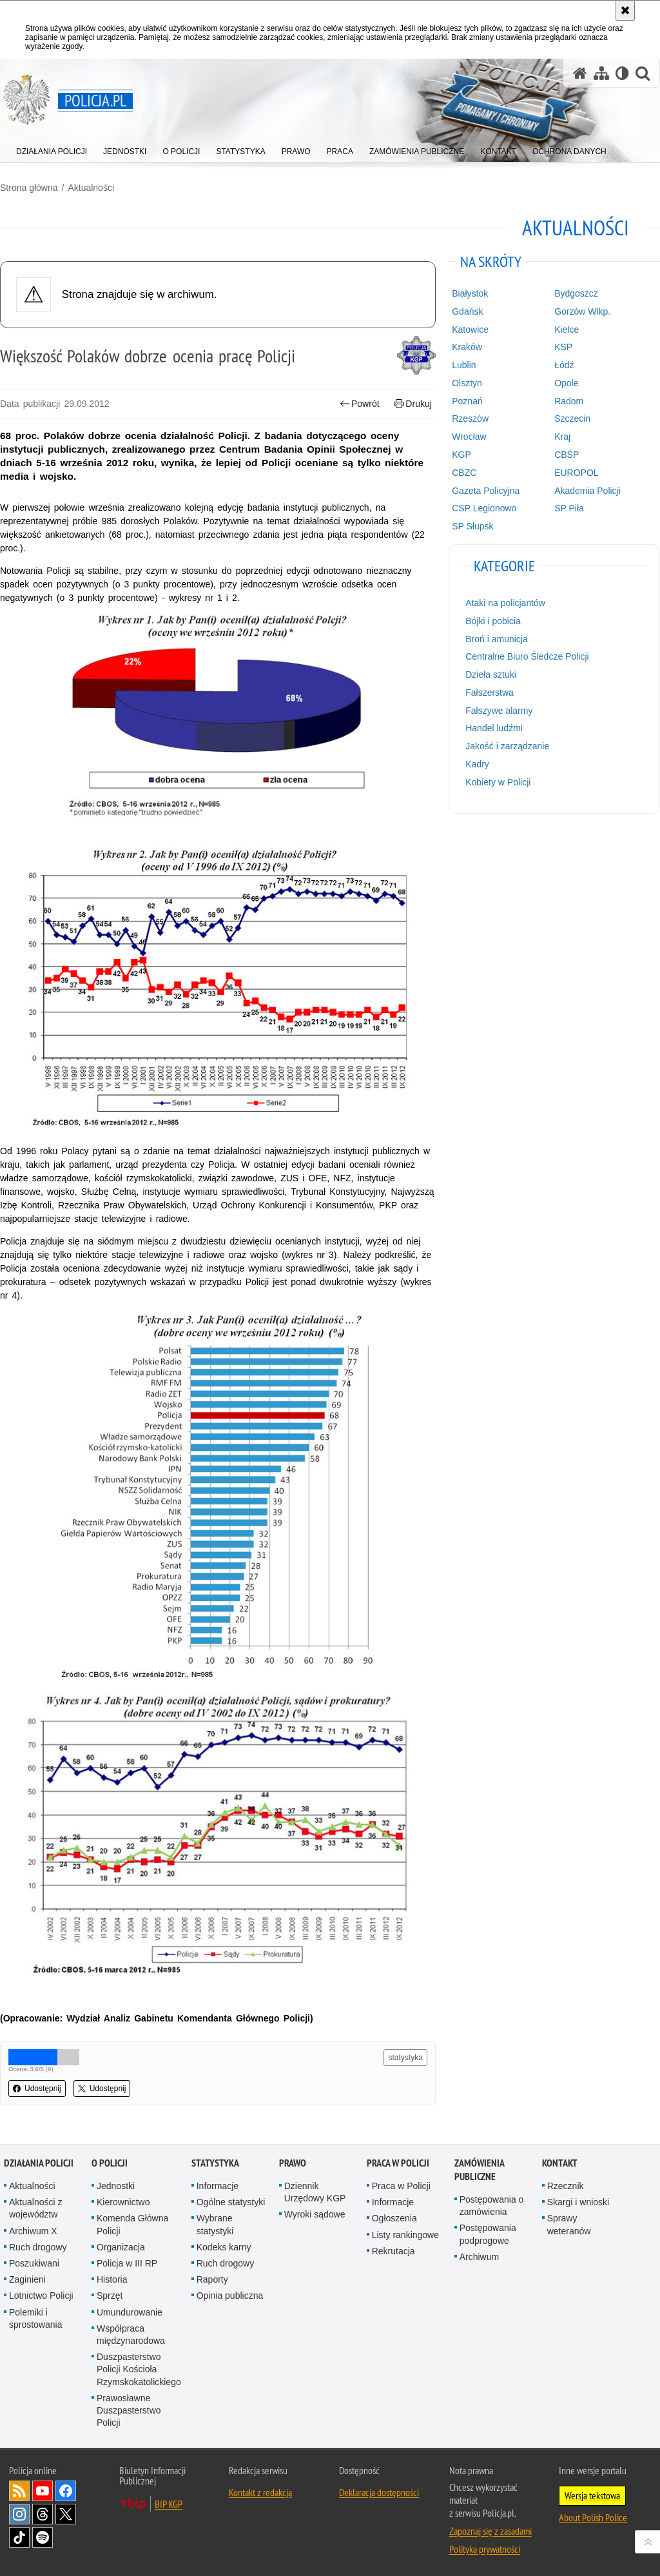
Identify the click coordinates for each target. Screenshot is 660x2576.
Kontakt (560, 2163)
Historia (112, 2279)
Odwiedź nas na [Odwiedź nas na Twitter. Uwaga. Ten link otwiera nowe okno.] (65, 2514)
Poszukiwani (34, 2263)
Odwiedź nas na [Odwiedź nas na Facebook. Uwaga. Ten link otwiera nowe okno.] (65, 2491)
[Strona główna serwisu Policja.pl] (580, 73)
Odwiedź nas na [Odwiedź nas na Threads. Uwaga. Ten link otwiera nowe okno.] (42, 2514)
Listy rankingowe (405, 2235)
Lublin (464, 365)
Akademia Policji (587, 491)
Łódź (564, 365)
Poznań (467, 401)
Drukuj (413, 403)
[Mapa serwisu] (601, 73)
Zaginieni (27, 2279)
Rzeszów (470, 418)
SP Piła (569, 508)
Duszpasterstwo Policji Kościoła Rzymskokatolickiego (139, 2369)
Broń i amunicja (496, 639)
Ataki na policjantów (505, 603)
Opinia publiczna (230, 2295)
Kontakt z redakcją (260, 2492)
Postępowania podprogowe (488, 2234)
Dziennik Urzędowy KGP (315, 2192)
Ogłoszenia (394, 2218)
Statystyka (215, 2163)
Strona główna (29, 187)
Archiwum (479, 2257)
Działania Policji (38, 2163)
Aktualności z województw (35, 2208)
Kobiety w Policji (497, 782)
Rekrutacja (393, 2251)
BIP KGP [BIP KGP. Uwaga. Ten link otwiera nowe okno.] (168, 2503)
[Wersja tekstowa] (622, 73)
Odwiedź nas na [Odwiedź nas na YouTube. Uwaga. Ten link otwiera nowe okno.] (42, 2491)
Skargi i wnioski (578, 2202)
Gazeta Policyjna (485, 491)
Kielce (566, 329)
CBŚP (566, 454)
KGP (461, 454)
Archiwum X (33, 2231)
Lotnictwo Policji (41, 2295)
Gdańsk (467, 311)
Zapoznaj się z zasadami (490, 2530)
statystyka (405, 2057)
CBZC (464, 472)
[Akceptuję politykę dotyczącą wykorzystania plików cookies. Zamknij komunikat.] (625, 10)
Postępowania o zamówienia (492, 2205)
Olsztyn (467, 383)
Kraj (562, 436)
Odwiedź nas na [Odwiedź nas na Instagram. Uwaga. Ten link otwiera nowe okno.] (19, 2514)
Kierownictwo (123, 2202)
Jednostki (116, 2186)
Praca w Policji (398, 2163)
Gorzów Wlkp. (582, 311)
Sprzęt (109, 2295)
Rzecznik (565, 2186)
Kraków (467, 347)
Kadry (477, 764)
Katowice (470, 329)
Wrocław (469, 436)
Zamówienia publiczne (479, 2169)
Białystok (470, 293)
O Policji (110, 2163)
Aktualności (91, 187)
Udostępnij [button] (37, 2088)
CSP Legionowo (484, 508)
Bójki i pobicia (493, 621)
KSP (563, 347)
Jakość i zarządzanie (507, 746)
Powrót (360, 403)
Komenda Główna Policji (132, 2224)
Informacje (217, 2186)
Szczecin (572, 418)
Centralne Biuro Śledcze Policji (526, 656)
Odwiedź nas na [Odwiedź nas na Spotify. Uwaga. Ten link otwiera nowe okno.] (42, 2537)
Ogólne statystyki (231, 2202)
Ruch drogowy (38, 2247)
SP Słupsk (472, 526)
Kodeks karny (224, 2247)
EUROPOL (576, 472)
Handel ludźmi (494, 728)
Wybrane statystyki (215, 2224)
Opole (566, 383)
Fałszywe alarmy (498, 710)
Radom (568, 401)
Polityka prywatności (484, 2548)
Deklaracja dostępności (379, 2492)
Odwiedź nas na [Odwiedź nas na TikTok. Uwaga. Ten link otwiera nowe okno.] (19, 2537)
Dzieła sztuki (490, 674)
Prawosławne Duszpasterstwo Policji (129, 2410)
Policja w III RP (127, 2263)
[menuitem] (51, 148)
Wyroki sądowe (314, 2214)
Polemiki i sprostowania (36, 2318)
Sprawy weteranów (569, 2224)
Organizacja (121, 2247)
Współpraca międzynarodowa (131, 2334)
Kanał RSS (19, 2491)
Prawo (292, 2163)
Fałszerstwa (489, 692)
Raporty (212, 2279)
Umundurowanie (129, 2312)
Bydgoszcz (576, 293)
